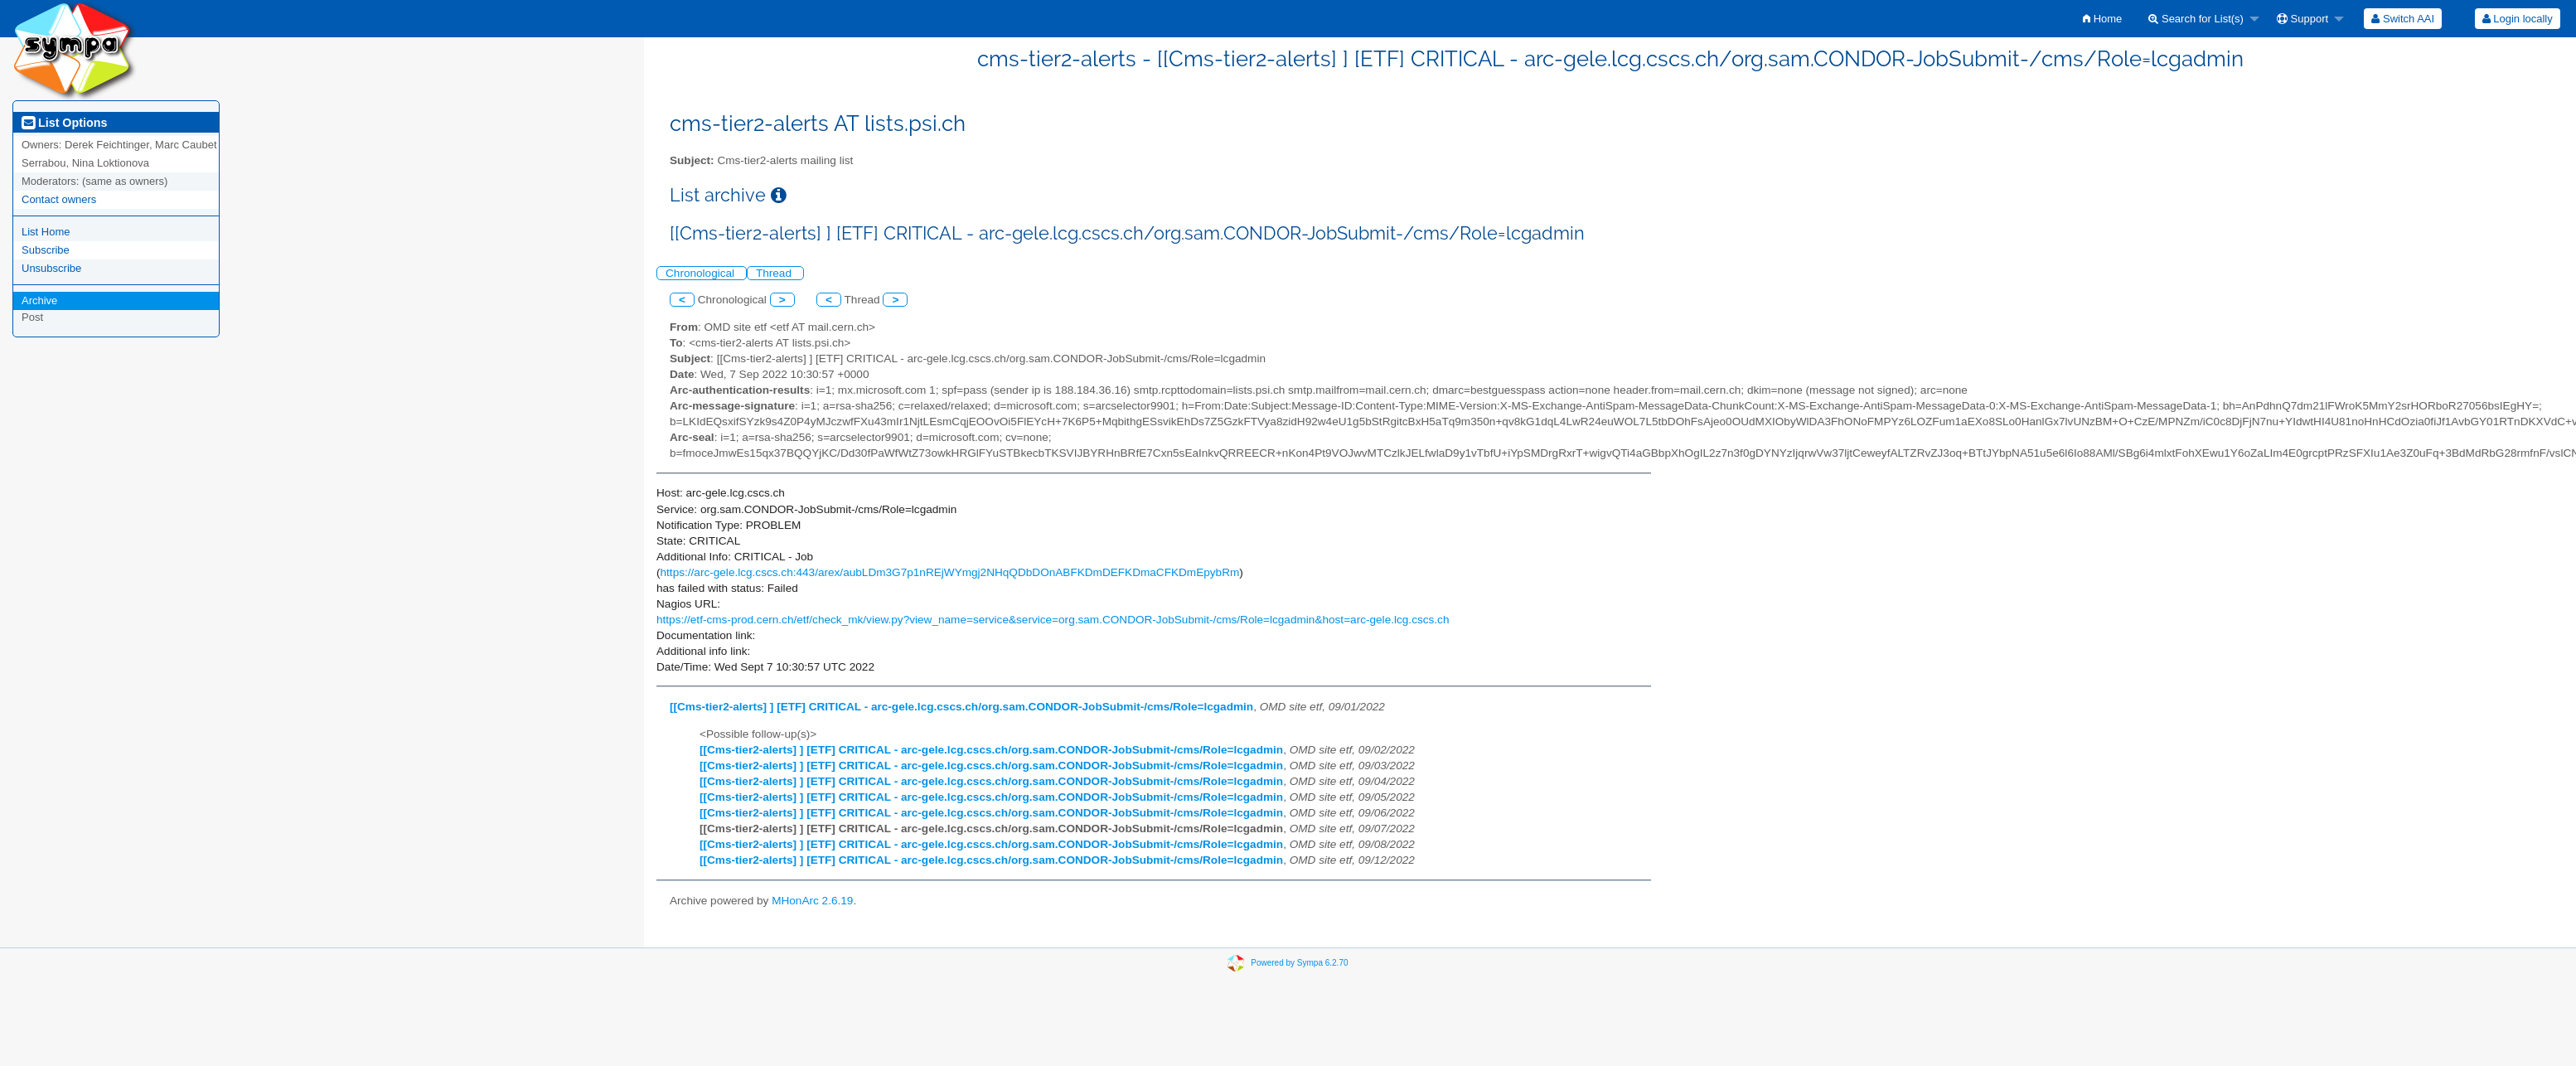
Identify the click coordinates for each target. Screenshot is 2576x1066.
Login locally (2517, 18)
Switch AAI (2402, 18)
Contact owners (59, 199)
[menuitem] (2102, 18)
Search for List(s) (2196, 18)
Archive (39, 300)
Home (2102, 18)
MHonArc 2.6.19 (812, 900)
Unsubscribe (51, 268)
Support (2302, 18)
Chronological (702, 273)
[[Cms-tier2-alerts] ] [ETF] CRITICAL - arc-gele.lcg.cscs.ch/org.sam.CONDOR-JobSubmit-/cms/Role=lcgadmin (961, 706)
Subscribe (46, 250)
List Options (64, 122)
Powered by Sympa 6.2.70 (1299, 962)
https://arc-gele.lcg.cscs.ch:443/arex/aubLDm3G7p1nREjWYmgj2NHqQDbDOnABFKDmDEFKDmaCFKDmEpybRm (950, 572)
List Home (46, 231)
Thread (775, 273)
